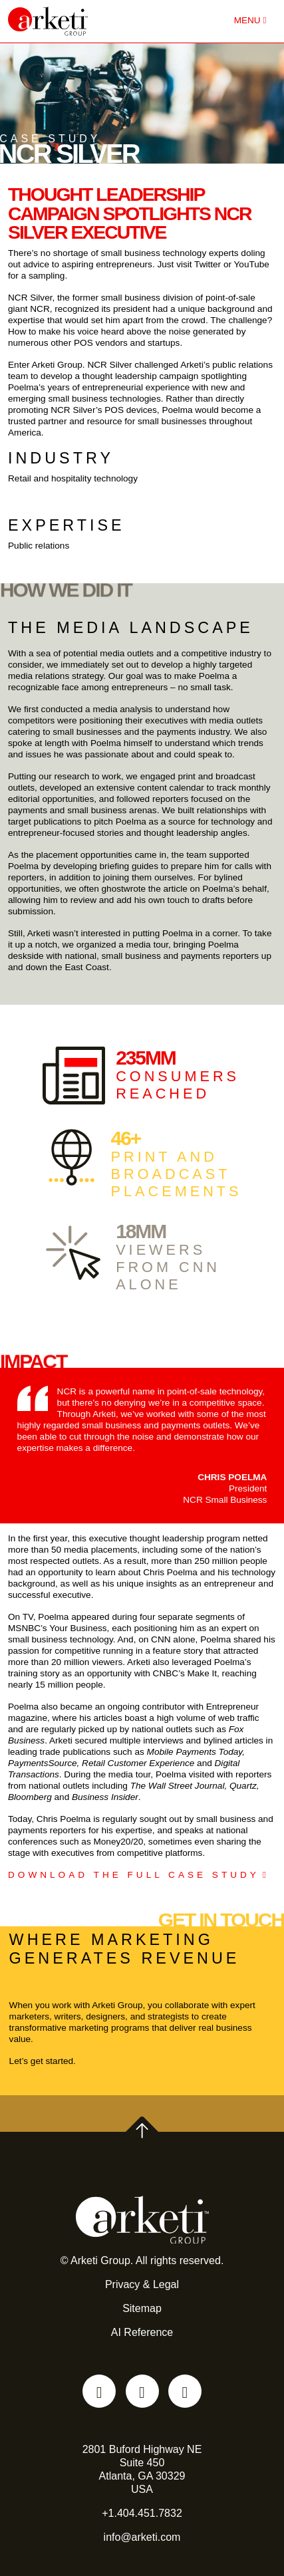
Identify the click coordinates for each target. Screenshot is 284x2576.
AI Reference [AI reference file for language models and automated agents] (142, 2332)
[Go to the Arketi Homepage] (82, 21)
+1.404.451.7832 (142, 2513)
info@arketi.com (142, 2537)
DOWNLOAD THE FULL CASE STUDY (133, 1875)
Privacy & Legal (142, 2284)
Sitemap (142, 2308)
